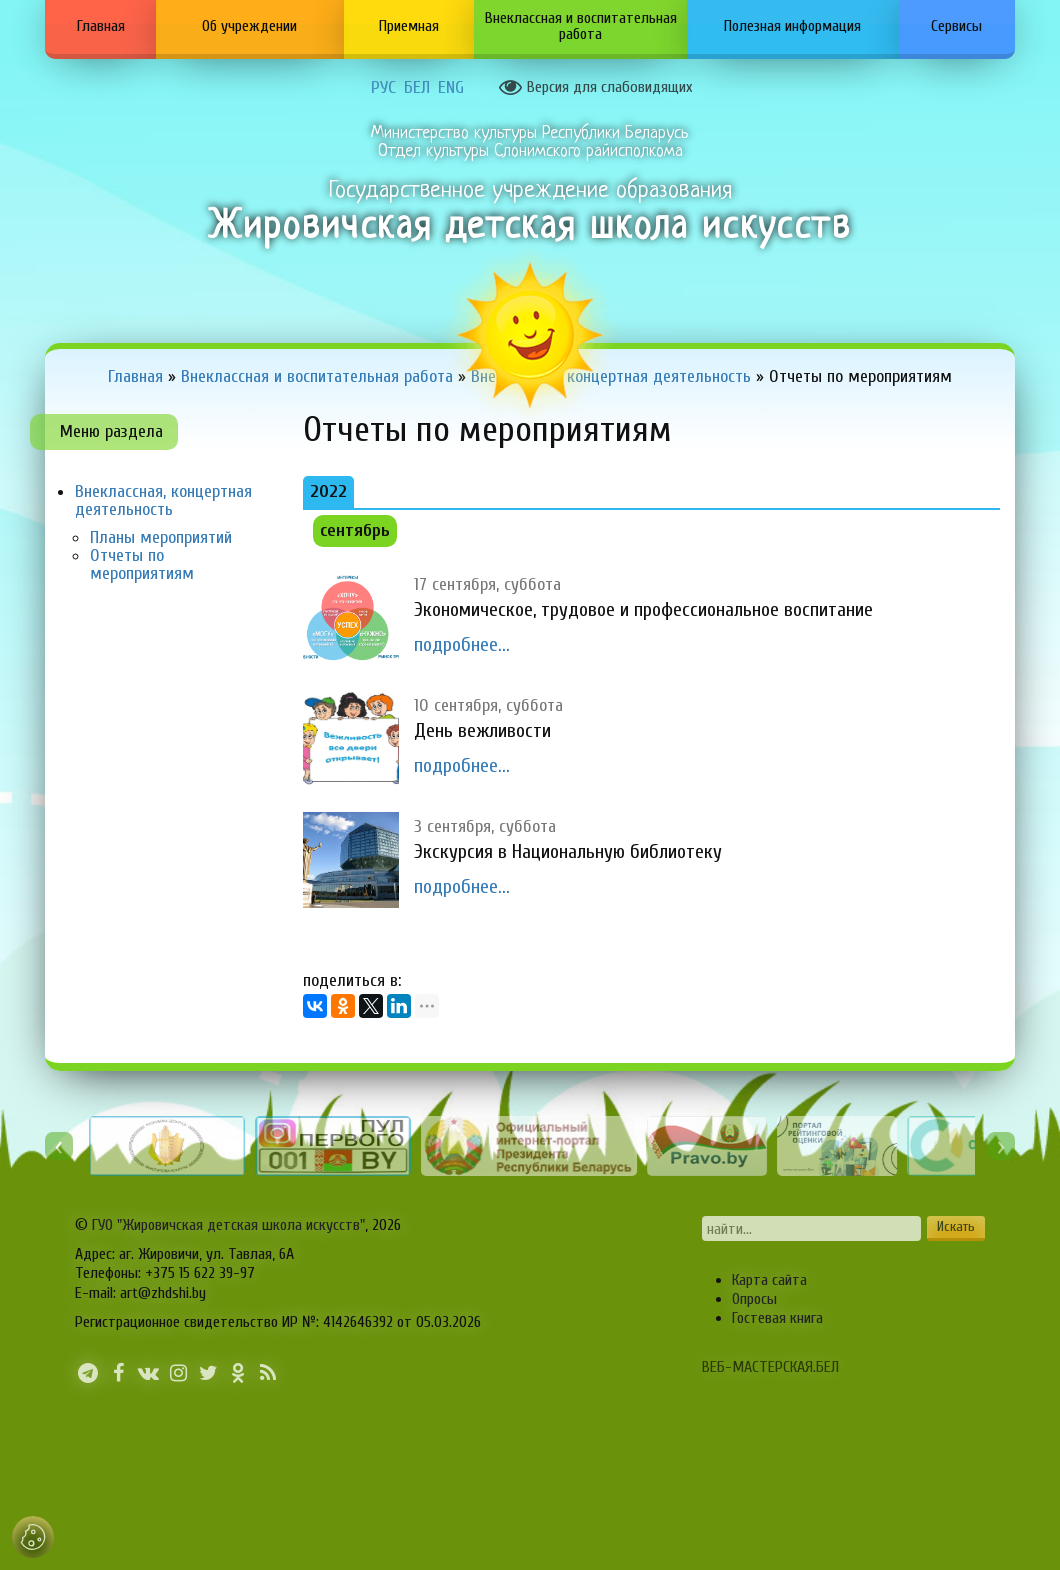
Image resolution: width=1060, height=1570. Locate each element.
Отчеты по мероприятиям (142, 564)
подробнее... (462, 644)
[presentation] (59, 1146)
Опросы (754, 1299)
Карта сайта (769, 1280)
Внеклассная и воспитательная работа (581, 26)
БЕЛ (417, 88)
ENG (451, 88)
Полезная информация (792, 26)
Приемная (409, 26)
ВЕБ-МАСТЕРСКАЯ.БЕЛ (770, 1367)
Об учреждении (249, 26)
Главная (101, 26)
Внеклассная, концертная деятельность (163, 500)
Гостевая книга (777, 1318)
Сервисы (956, 26)
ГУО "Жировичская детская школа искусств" (228, 1225)
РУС (383, 88)
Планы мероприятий (161, 537)
